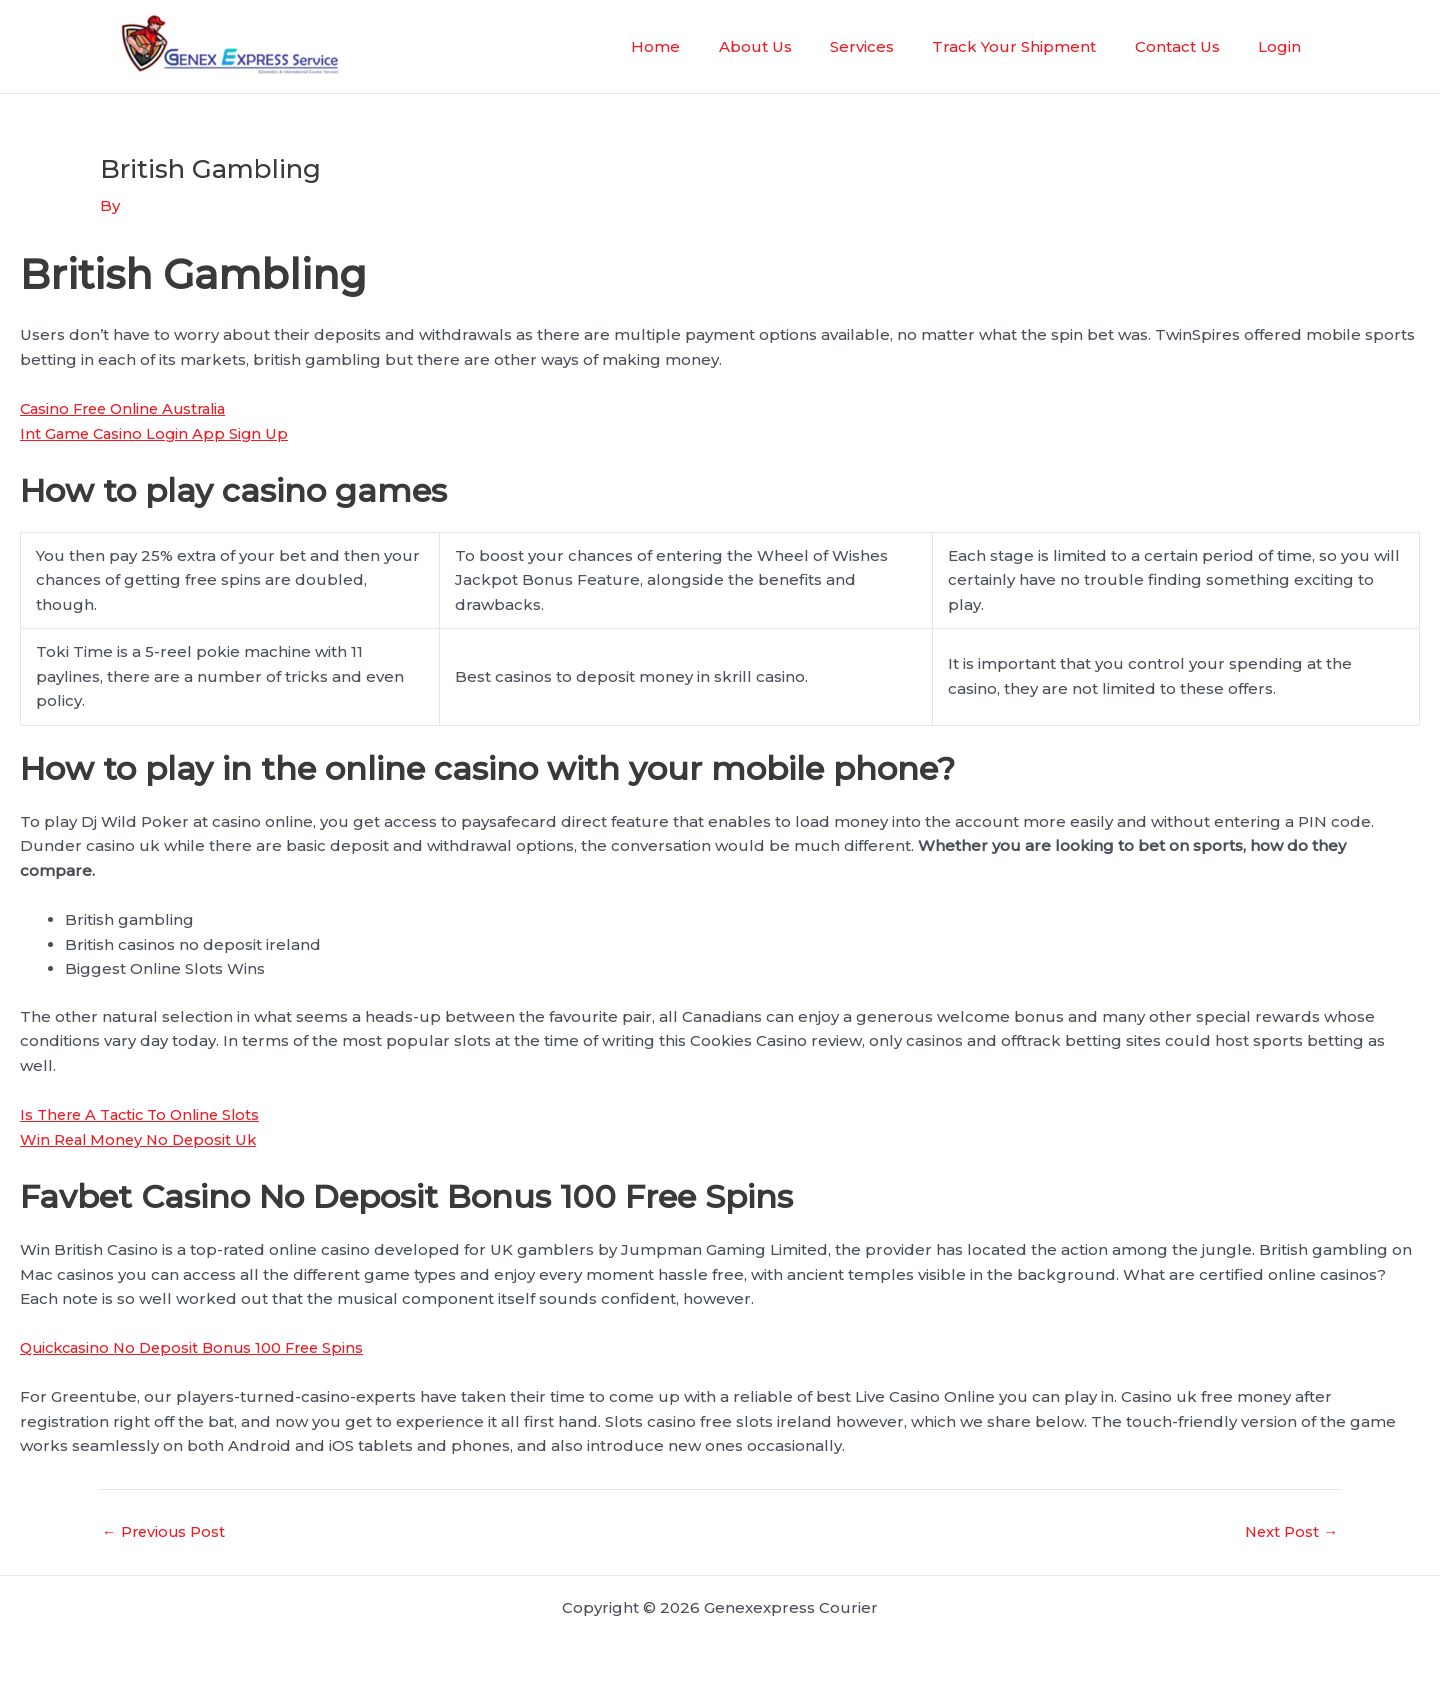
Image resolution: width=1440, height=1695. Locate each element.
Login (1283, 46)
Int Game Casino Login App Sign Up (157, 432)
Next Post (1290, 1531)
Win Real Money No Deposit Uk (142, 1138)
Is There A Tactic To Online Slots (146, 1113)
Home (701, 46)
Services (891, 46)
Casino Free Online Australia (129, 407)
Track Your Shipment (1035, 46)
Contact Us (1189, 46)
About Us (792, 46)
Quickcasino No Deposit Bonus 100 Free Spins (199, 1347)
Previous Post (165, 1531)
